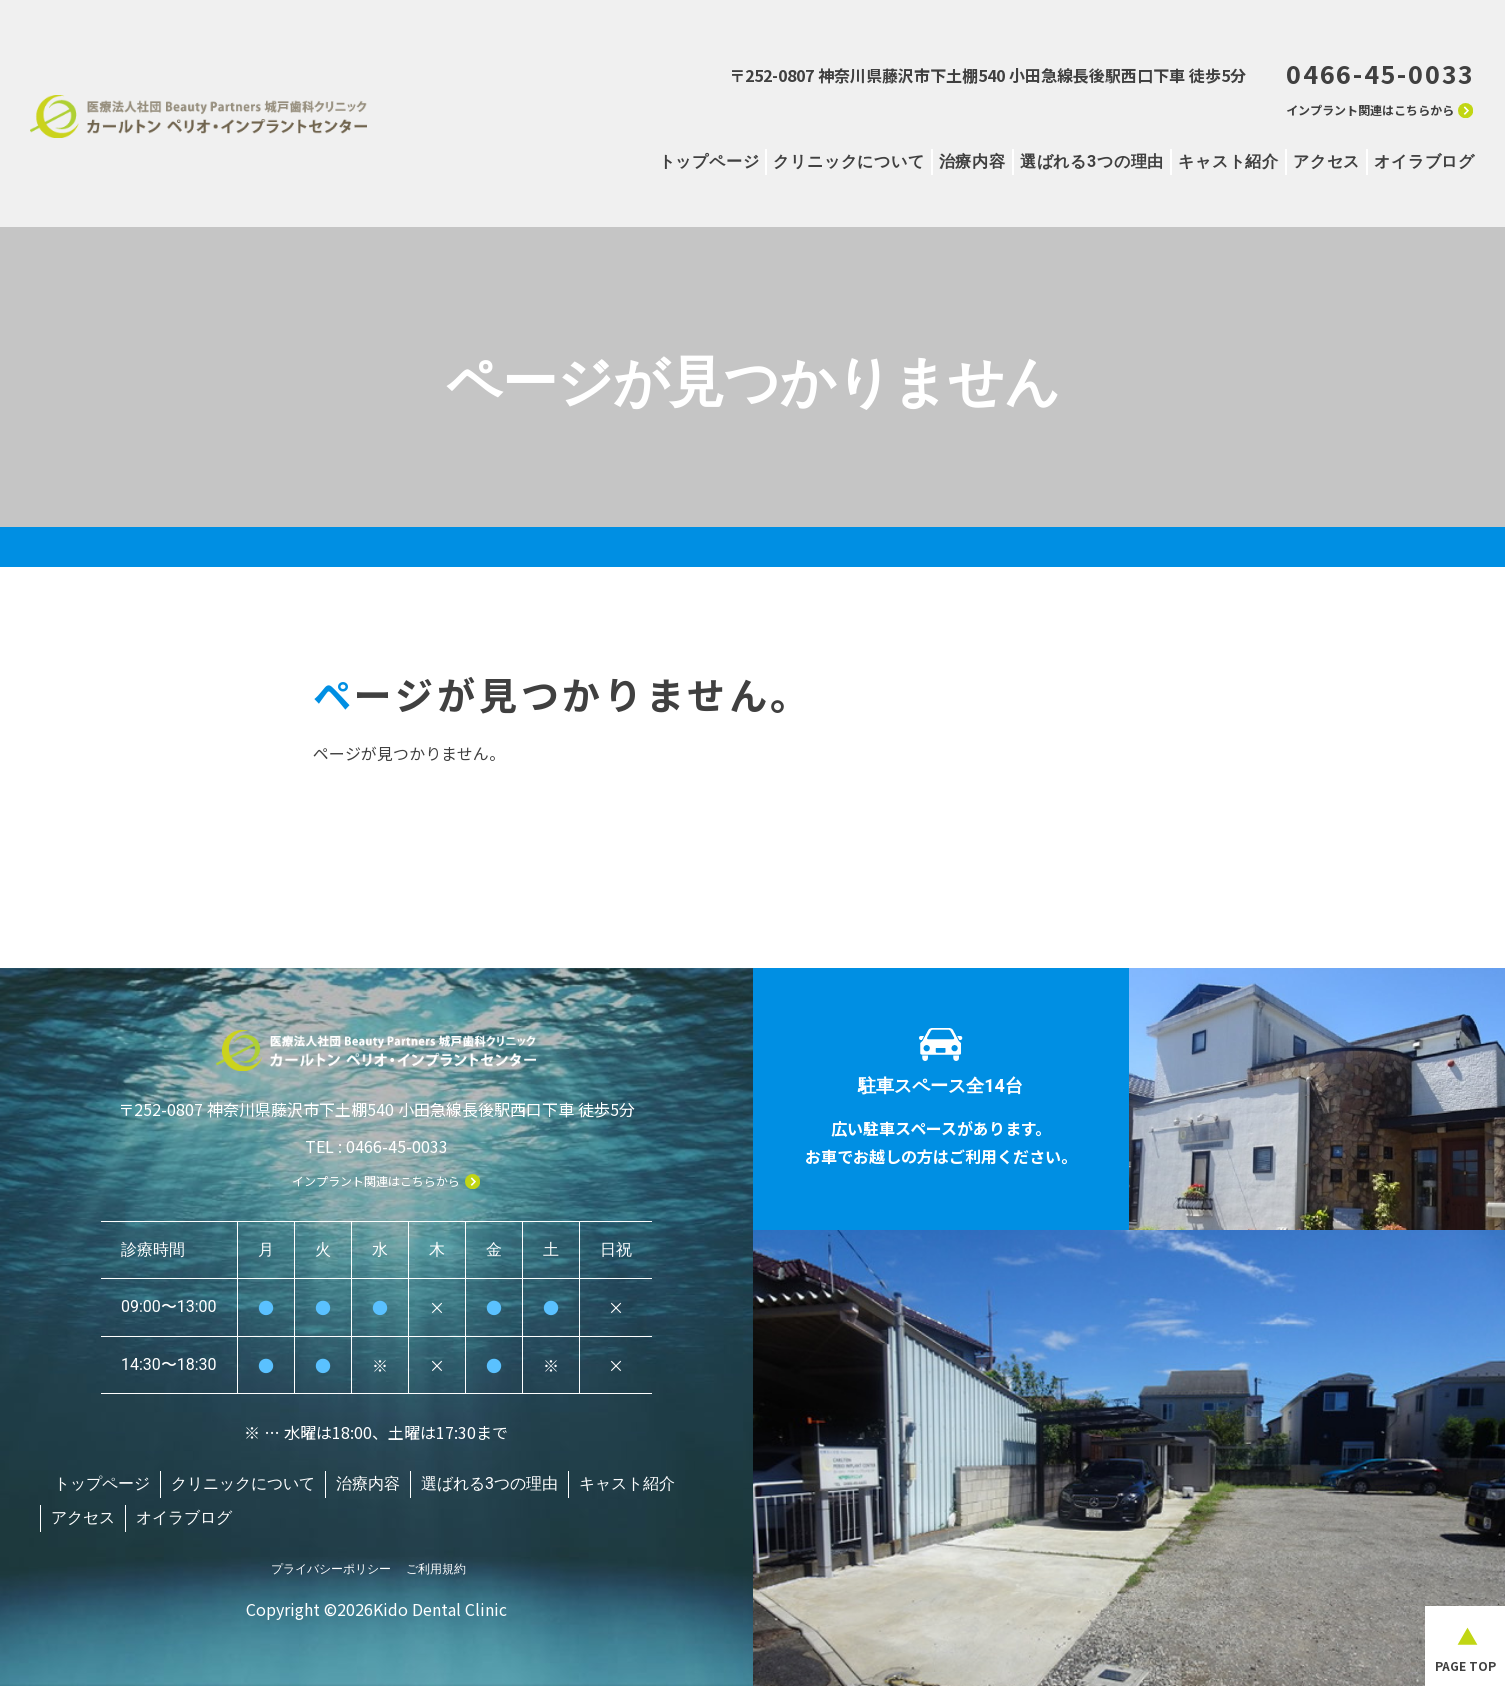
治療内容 (972, 161)
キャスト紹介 (1228, 161)
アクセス (1326, 161)
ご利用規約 (436, 1561)
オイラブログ (1424, 161)
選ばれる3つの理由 (1092, 161)
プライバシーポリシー (331, 1561)
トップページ (709, 161)
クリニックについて (848, 161)
